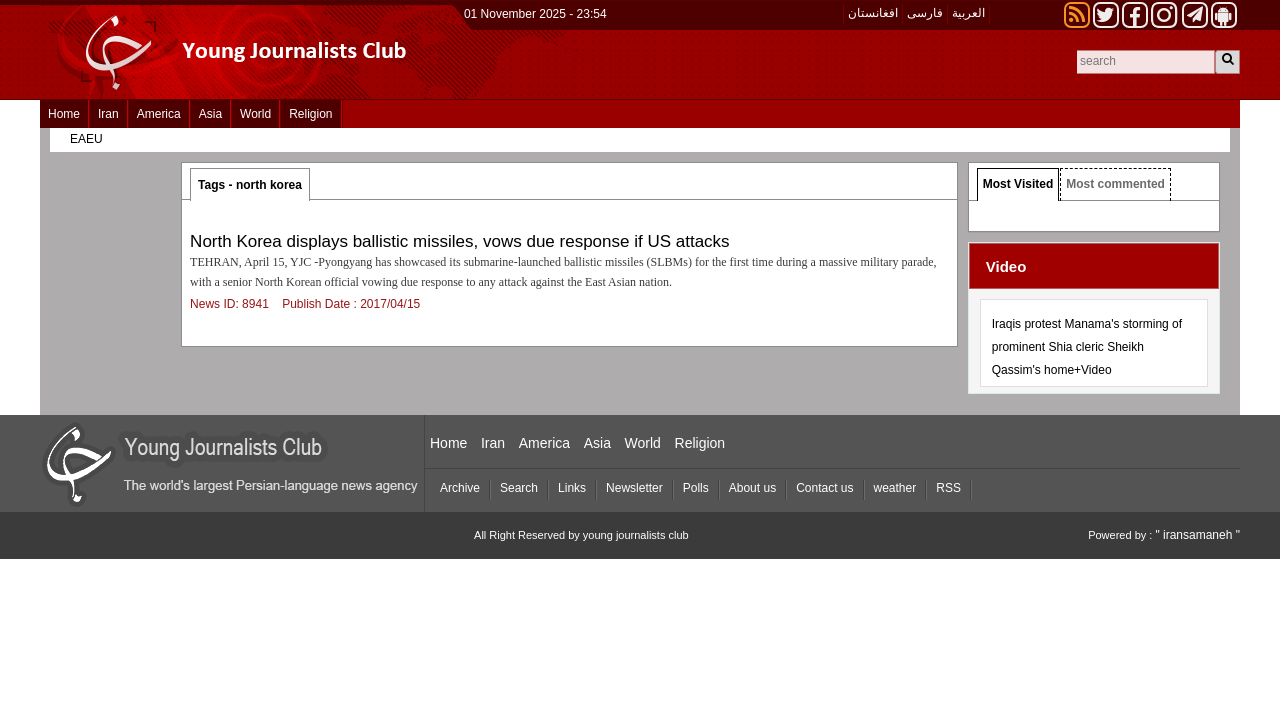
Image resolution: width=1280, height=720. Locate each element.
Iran (108, 114)
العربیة (968, 13)
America (159, 114)
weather (895, 488)
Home (64, 114)
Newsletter (634, 488)
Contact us (824, 488)
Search (519, 488)
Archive (460, 488)
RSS (948, 488)
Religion (310, 114)
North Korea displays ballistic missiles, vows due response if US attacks (460, 241)
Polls (696, 488)
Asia (210, 114)
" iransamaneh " (1197, 535)
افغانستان (873, 13)
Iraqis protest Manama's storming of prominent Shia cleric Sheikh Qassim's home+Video (1087, 347)
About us (752, 488)
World (255, 114)
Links (572, 488)
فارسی (925, 13)
